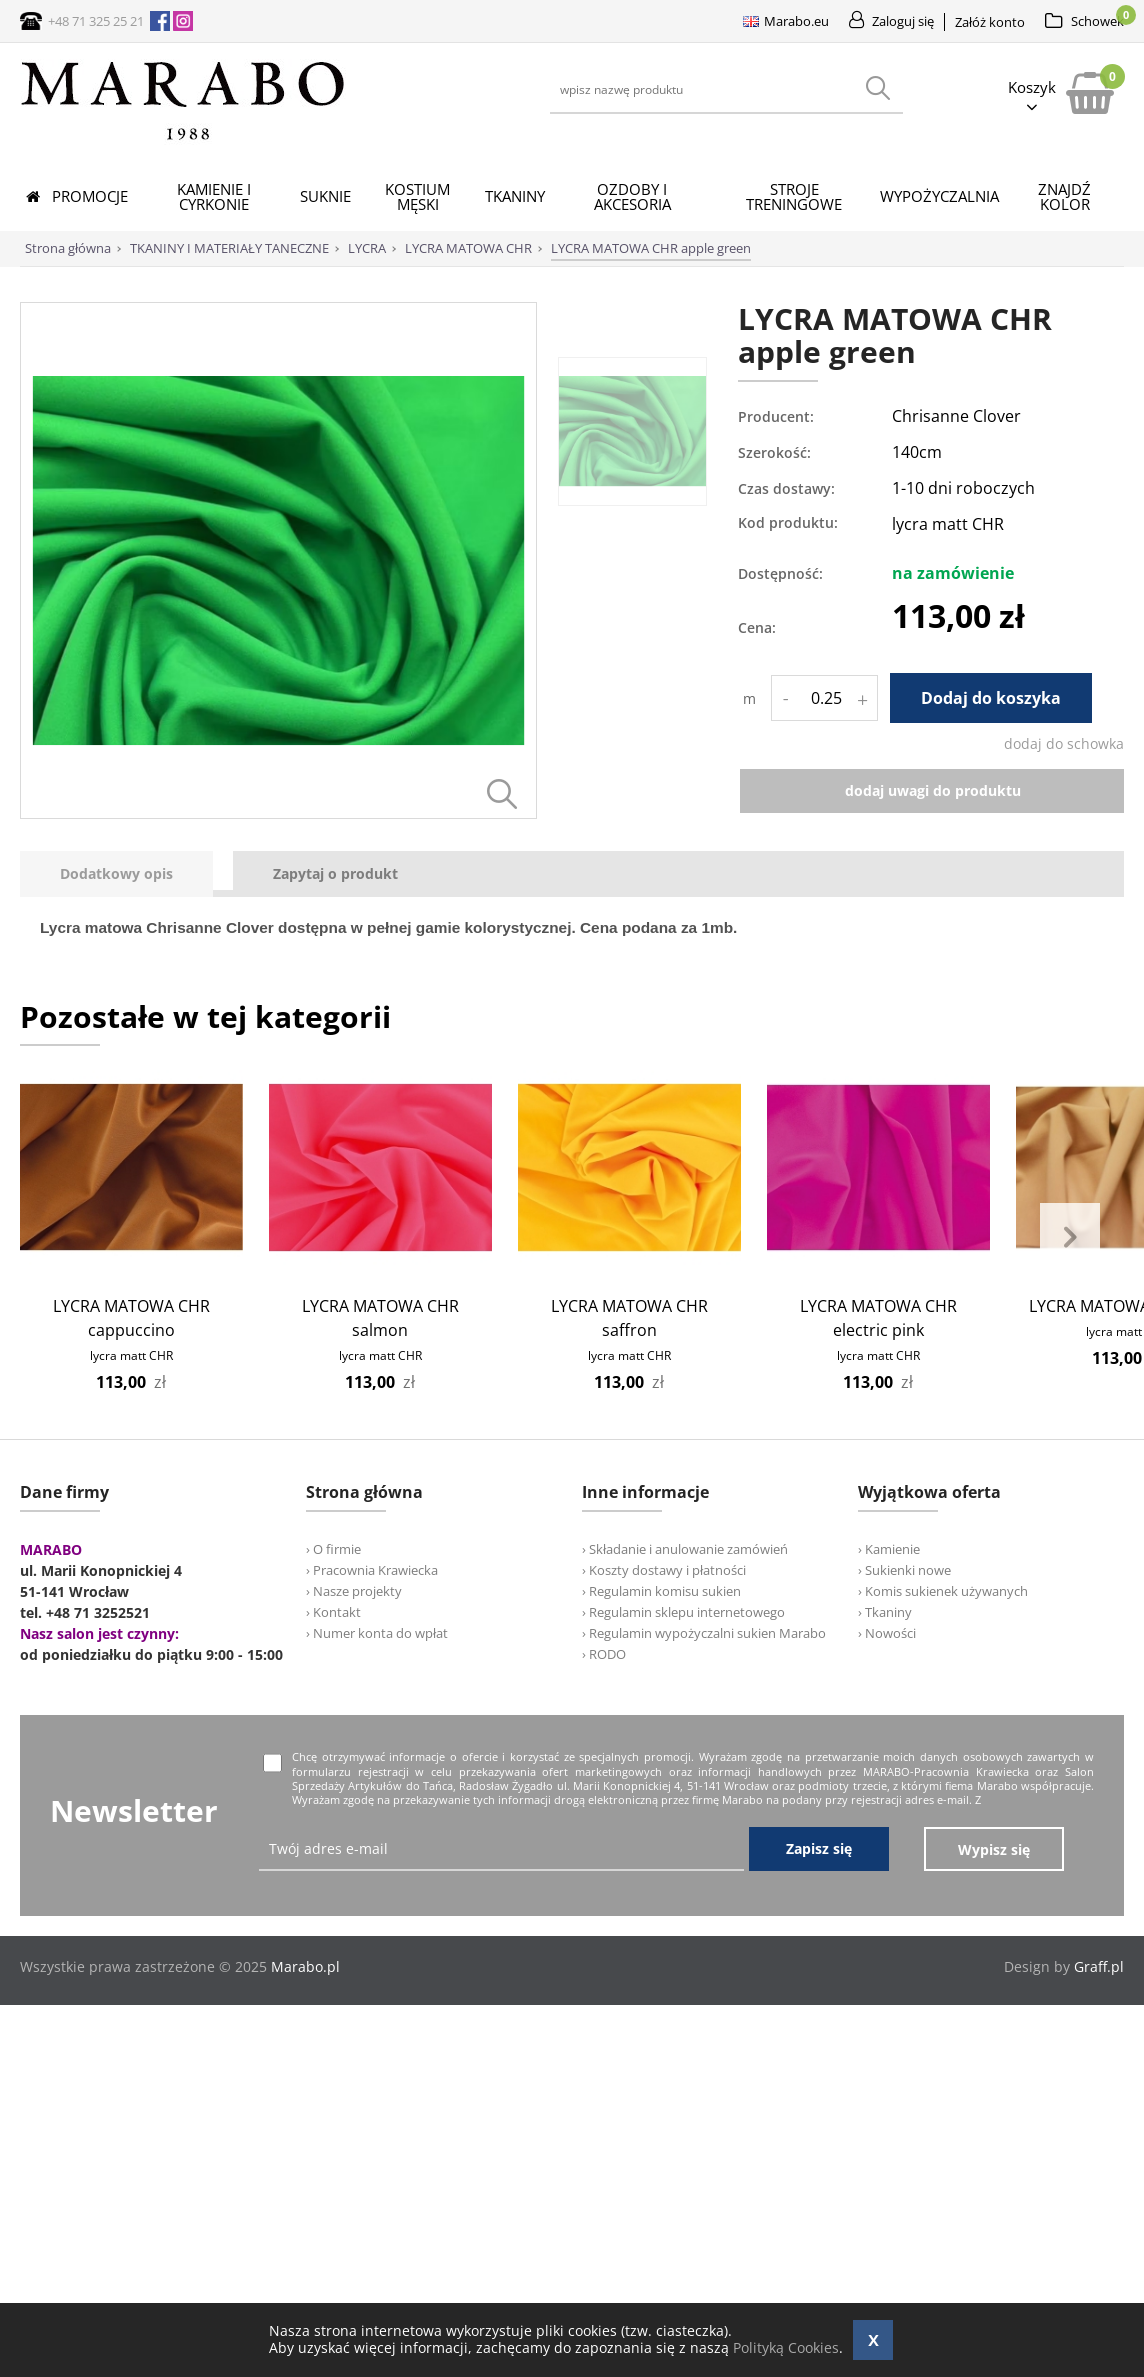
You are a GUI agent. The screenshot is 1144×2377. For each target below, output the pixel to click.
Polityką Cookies (786, 2347)
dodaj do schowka (1064, 743)
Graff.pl (1099, 1967)
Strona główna (68, 248)
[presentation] (116, 874)
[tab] (126, 874)
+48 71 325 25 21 (96, 21)
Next (1070, 1238)
